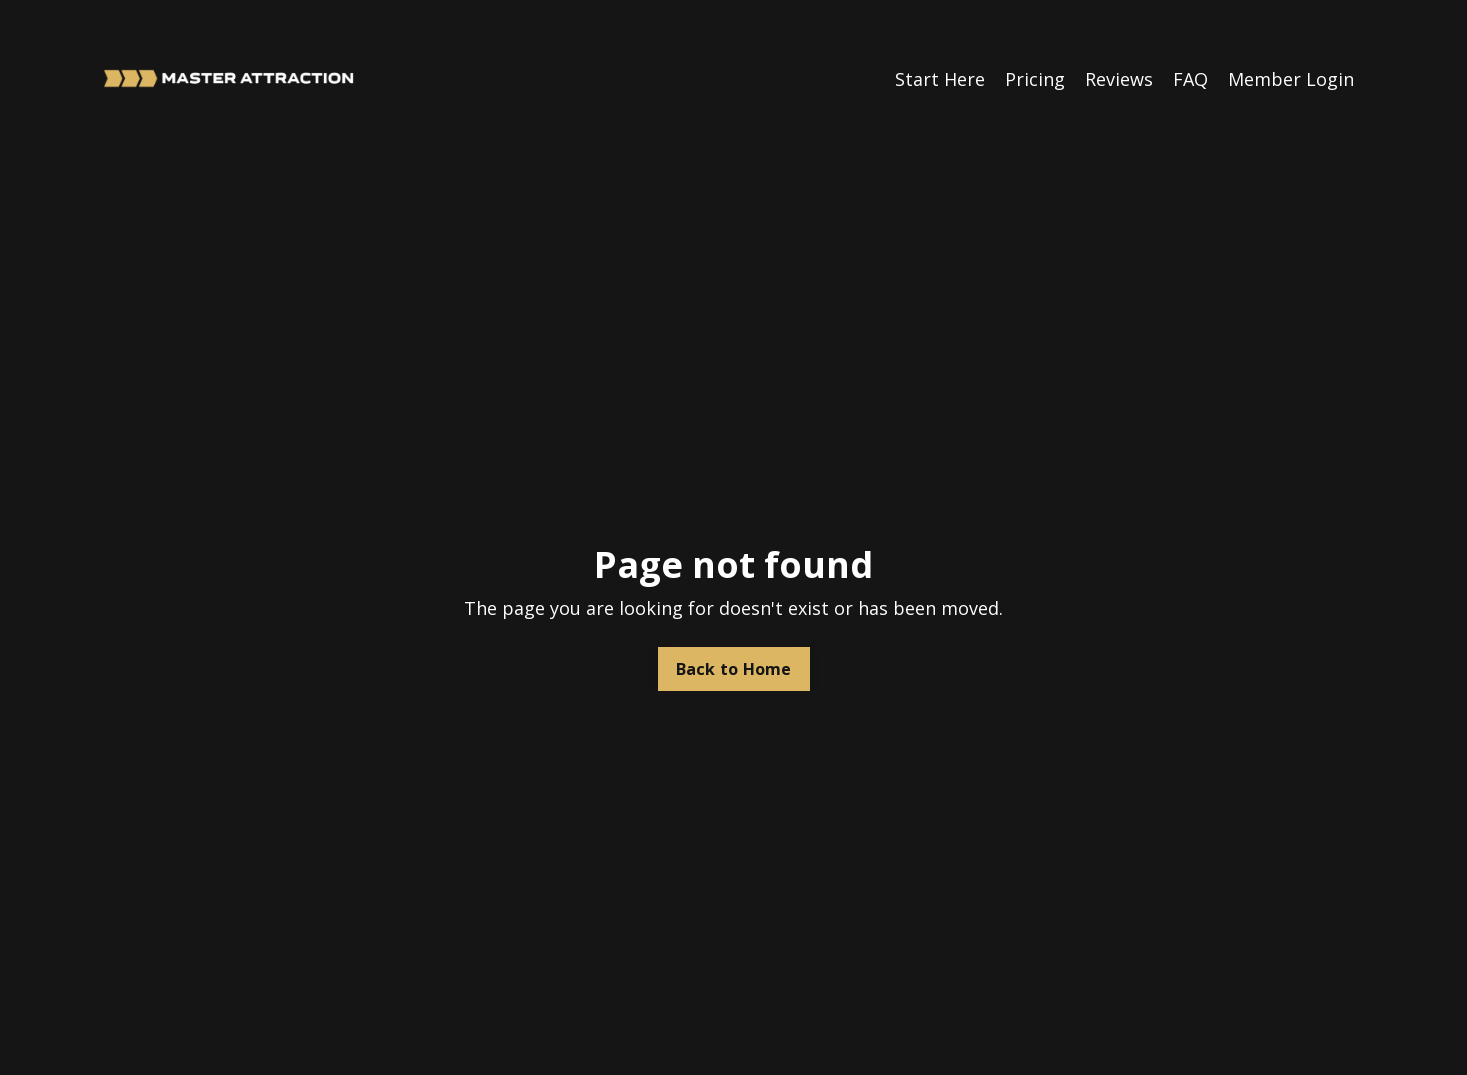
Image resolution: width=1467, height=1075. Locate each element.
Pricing (1035, 79)
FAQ (1190, 79)
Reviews (1119, 79)
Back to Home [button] (734, 669)
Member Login (1291, 79)
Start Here (940, 79)
